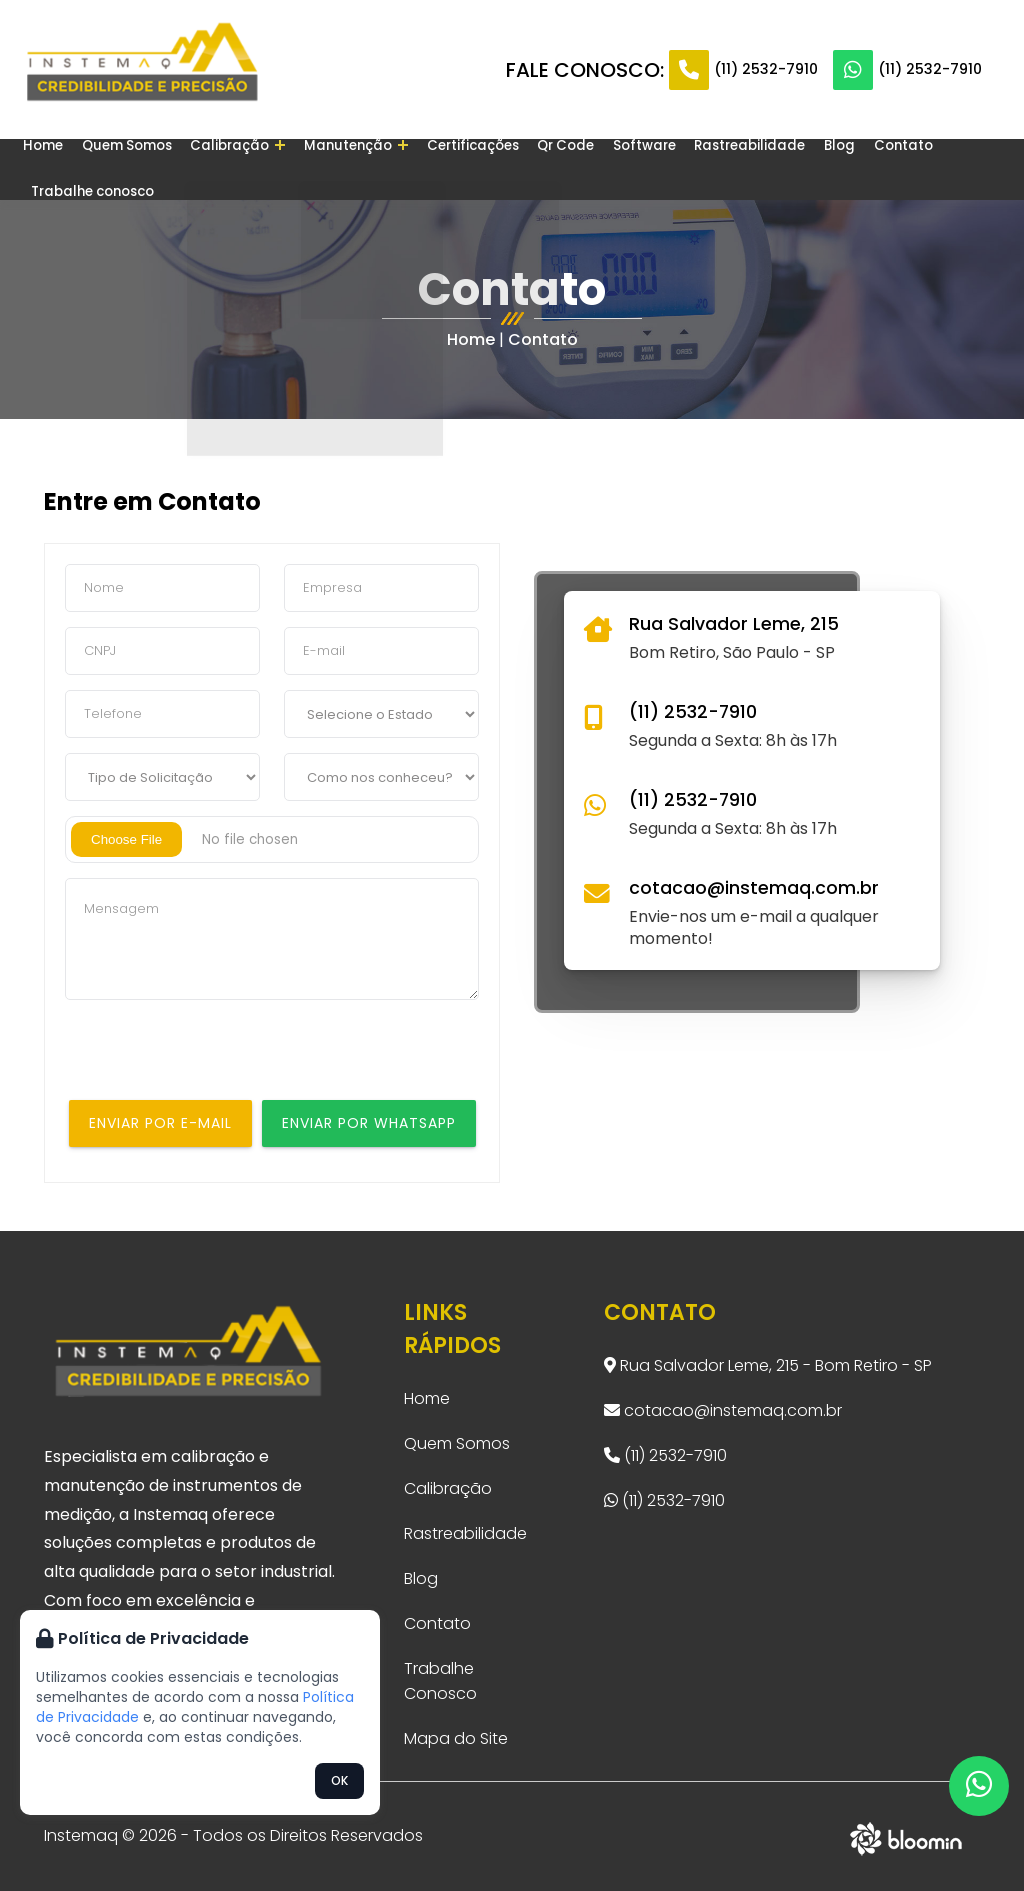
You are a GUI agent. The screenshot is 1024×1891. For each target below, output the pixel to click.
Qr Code (530, 168)
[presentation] (217, 1061)
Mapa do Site (456, 1738)
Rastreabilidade (697, 168)
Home (49, 168)
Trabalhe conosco (934, 168)
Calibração (228, 168)
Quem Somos (125, 168)
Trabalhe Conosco (440, 1681)
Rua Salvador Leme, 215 (734, 624)
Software (601, 168)
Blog (777, 168)
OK (339, 1780)
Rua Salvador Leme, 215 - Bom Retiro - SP (768, 1365)
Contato (833, 168)
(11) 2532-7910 (766, 69)
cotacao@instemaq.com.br (754, 888)
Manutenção (336, 168)
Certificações (444, 168)
